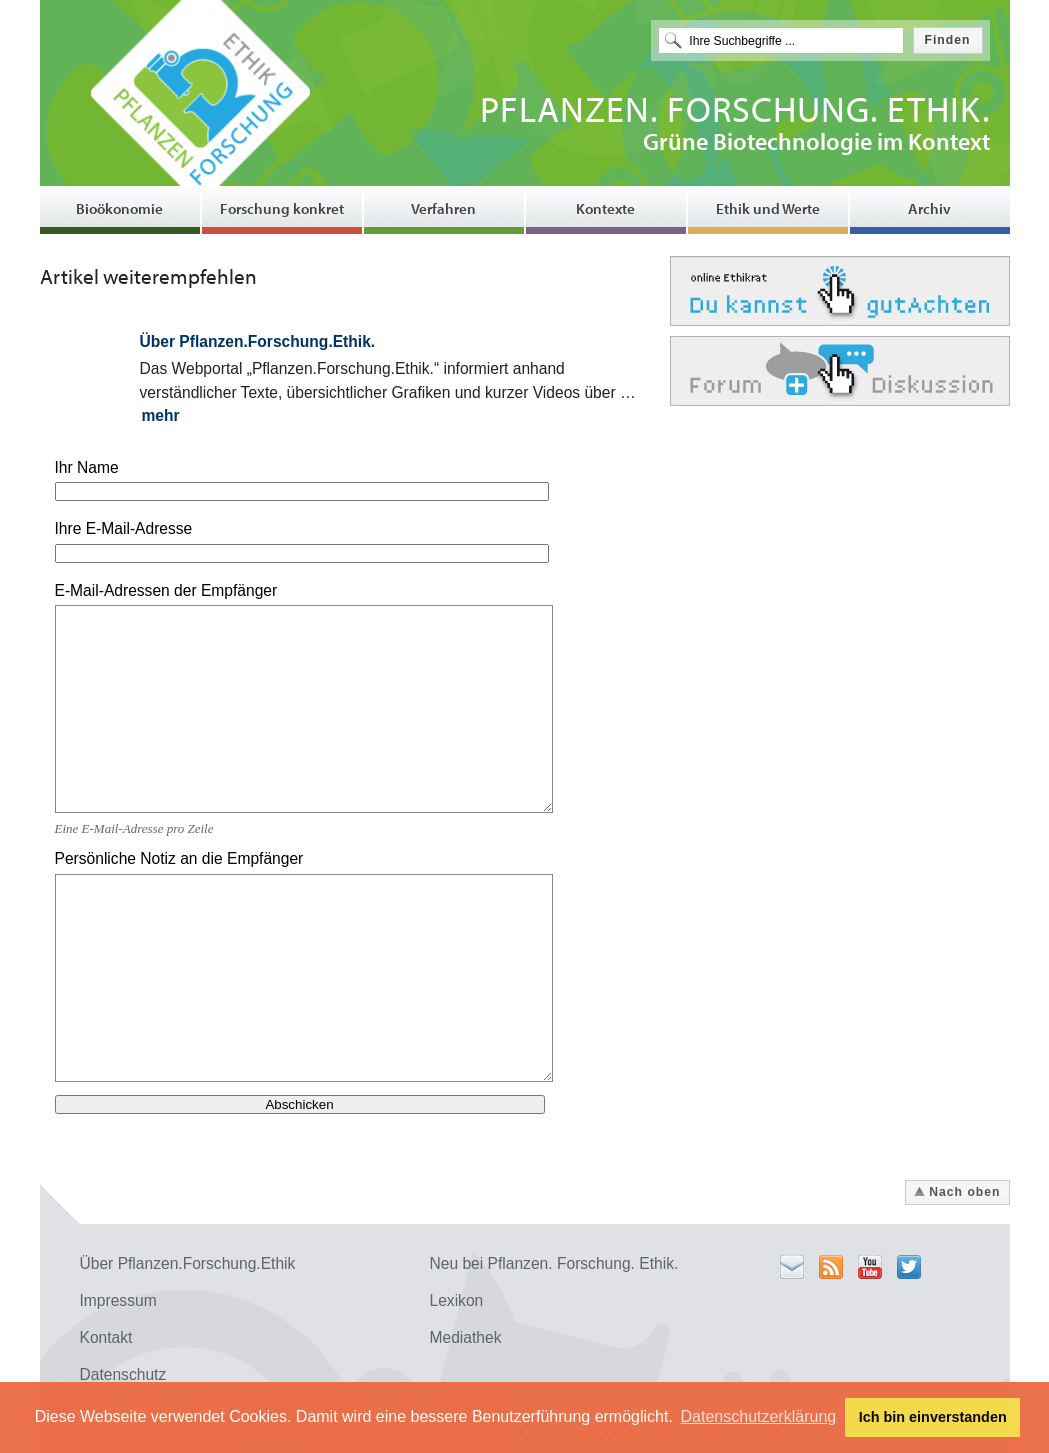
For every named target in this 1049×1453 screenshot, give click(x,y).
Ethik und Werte (768, 208)
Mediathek (466, 1337)
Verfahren (443, 208)
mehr (161, 415)
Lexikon (457, 1300)
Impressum (118, 1300)
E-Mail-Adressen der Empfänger (166, 590)
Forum (840, 371)
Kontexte (605, 208)
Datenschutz (123, 1374)
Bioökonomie (119, 208)
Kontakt (106, 1337)
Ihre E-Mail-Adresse (124, 528)
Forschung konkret (282, 208)
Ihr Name (87, 467)
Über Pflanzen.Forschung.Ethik (188, 1263)
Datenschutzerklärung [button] (759, 1416)
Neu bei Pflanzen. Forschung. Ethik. (554, 1263)
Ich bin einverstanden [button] (933, 1417)
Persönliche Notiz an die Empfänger (179, 858)
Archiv (929, 208)
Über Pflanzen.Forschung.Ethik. (258, 341)
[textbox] (781, 40)
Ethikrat (840, 291)
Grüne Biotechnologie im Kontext (735, 126)
